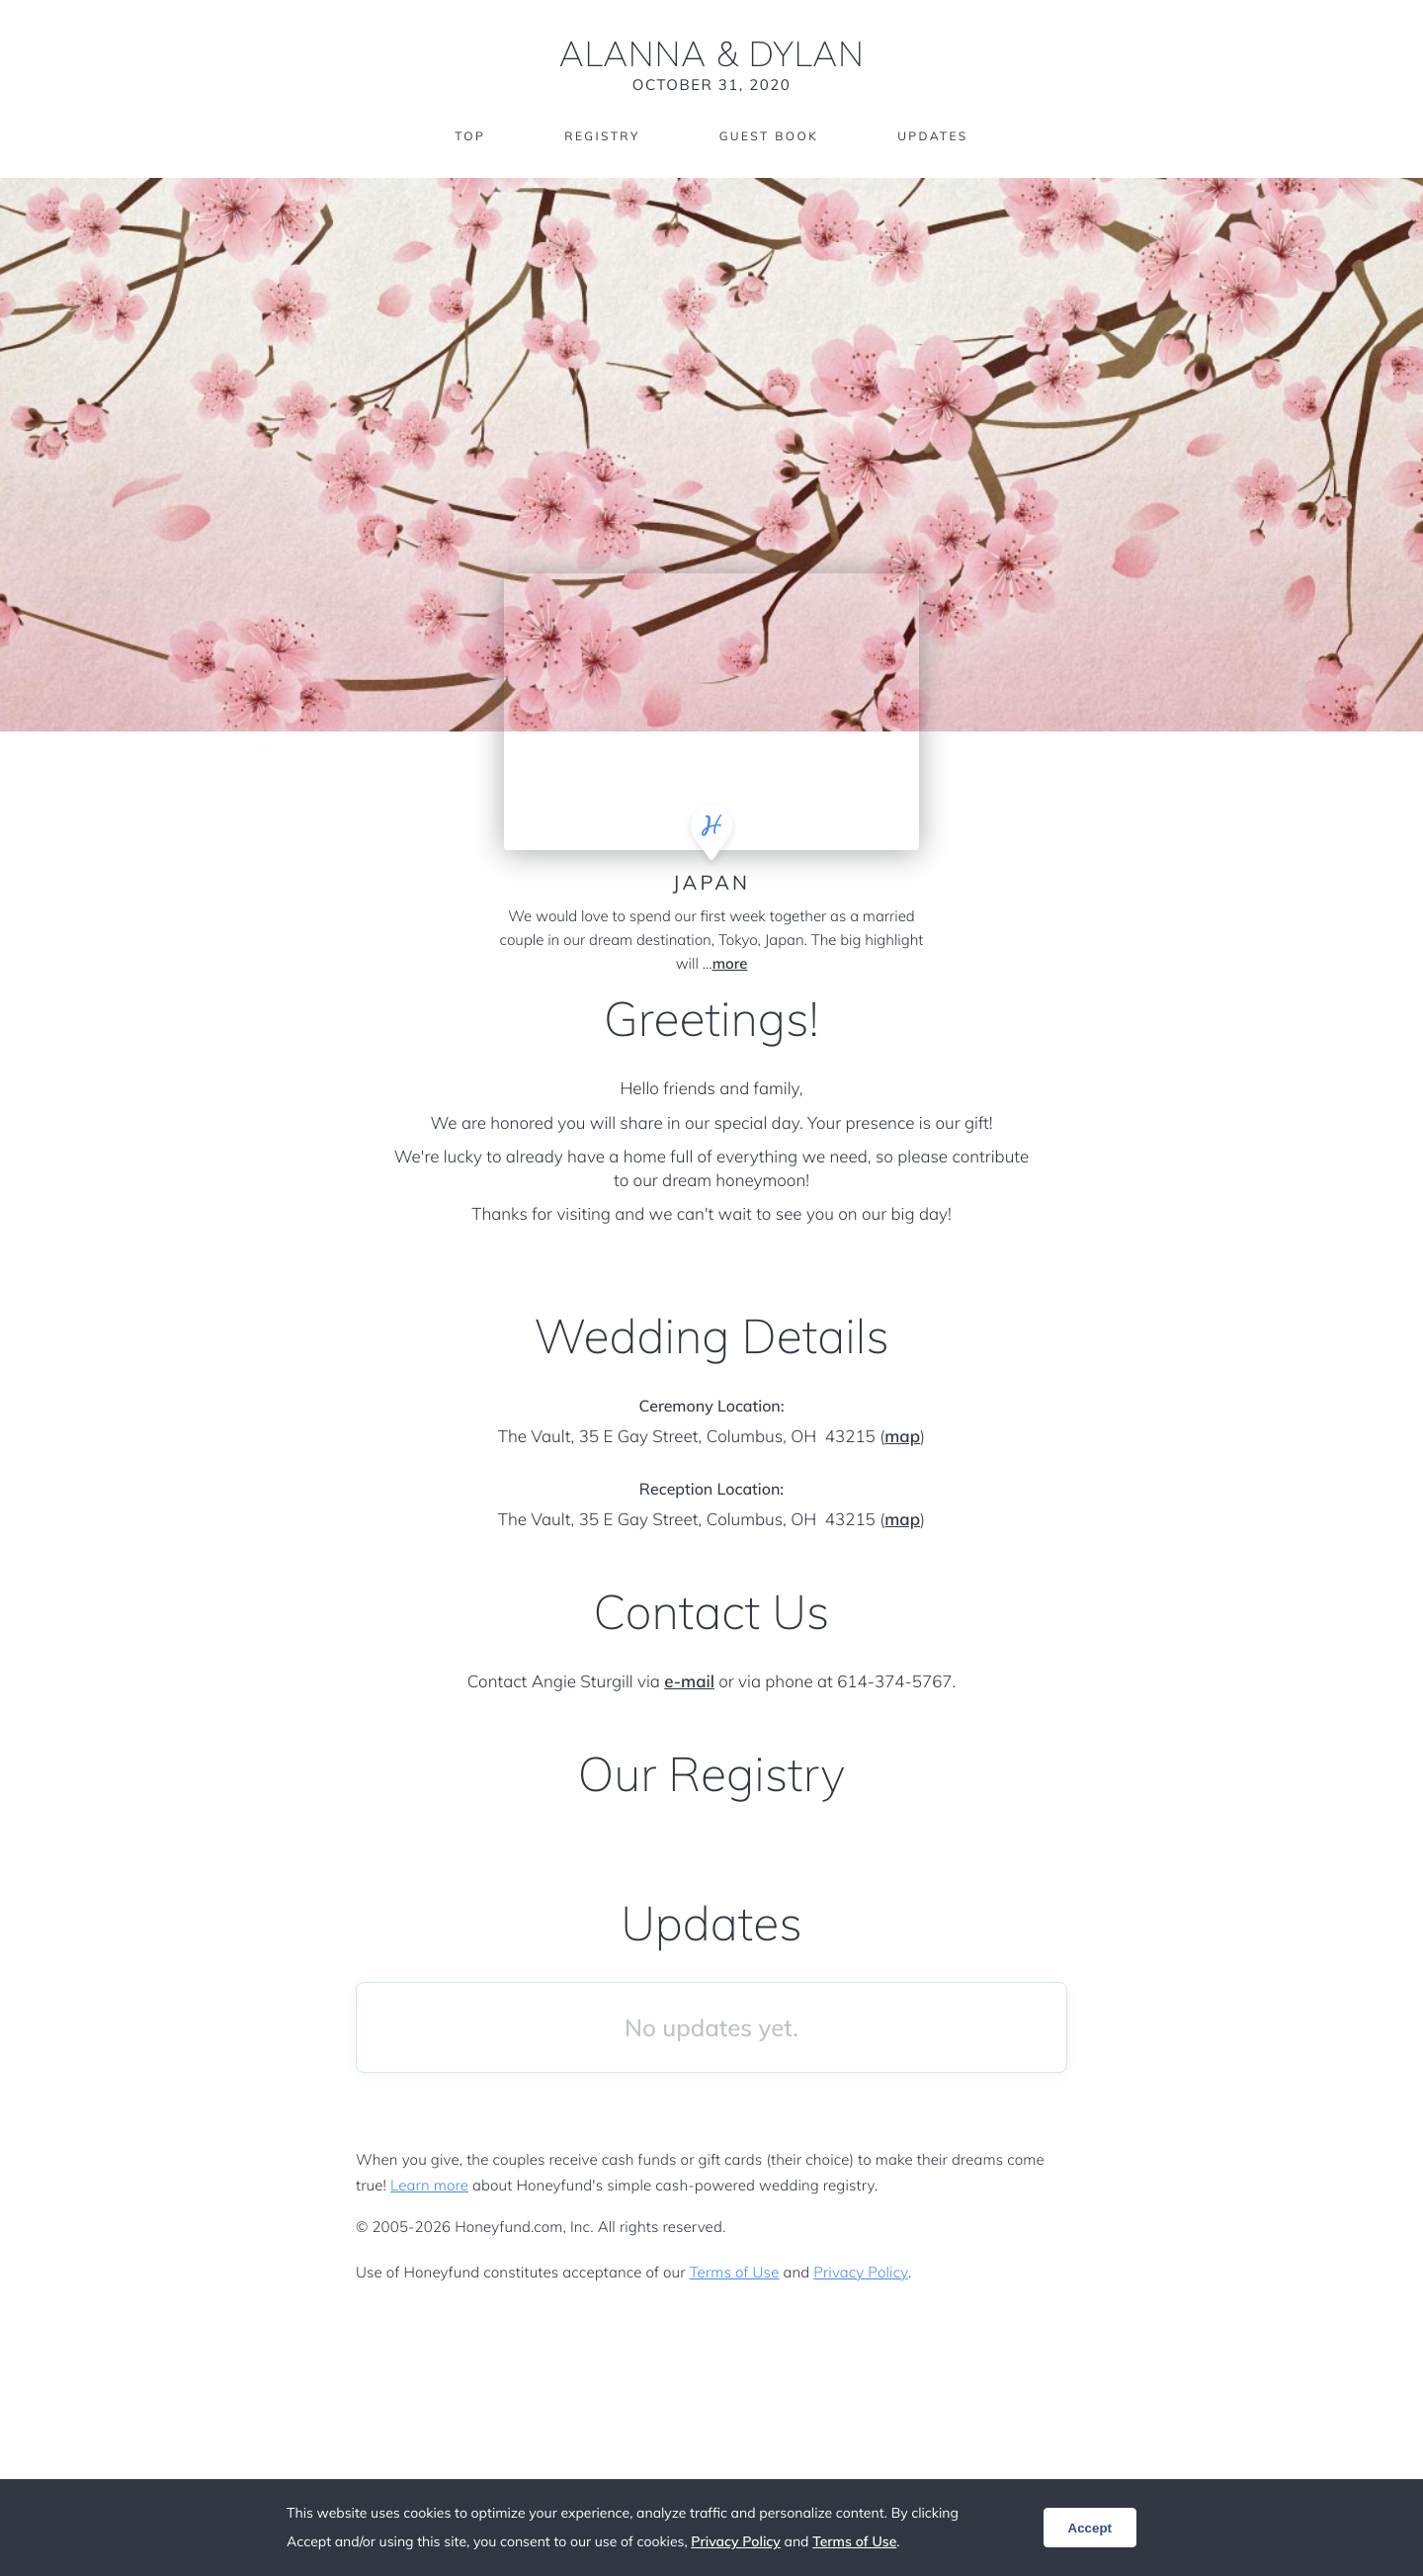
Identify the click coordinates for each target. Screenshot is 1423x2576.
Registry (601, 136)
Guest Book (768, 136)
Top (470, 136)
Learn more (429, 2185)
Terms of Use (735, 2272)
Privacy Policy (860, 2272)
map (902, 1436)
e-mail (689, 1682)
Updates (932, 136)
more (730, 963)
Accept (1090, 2528)
